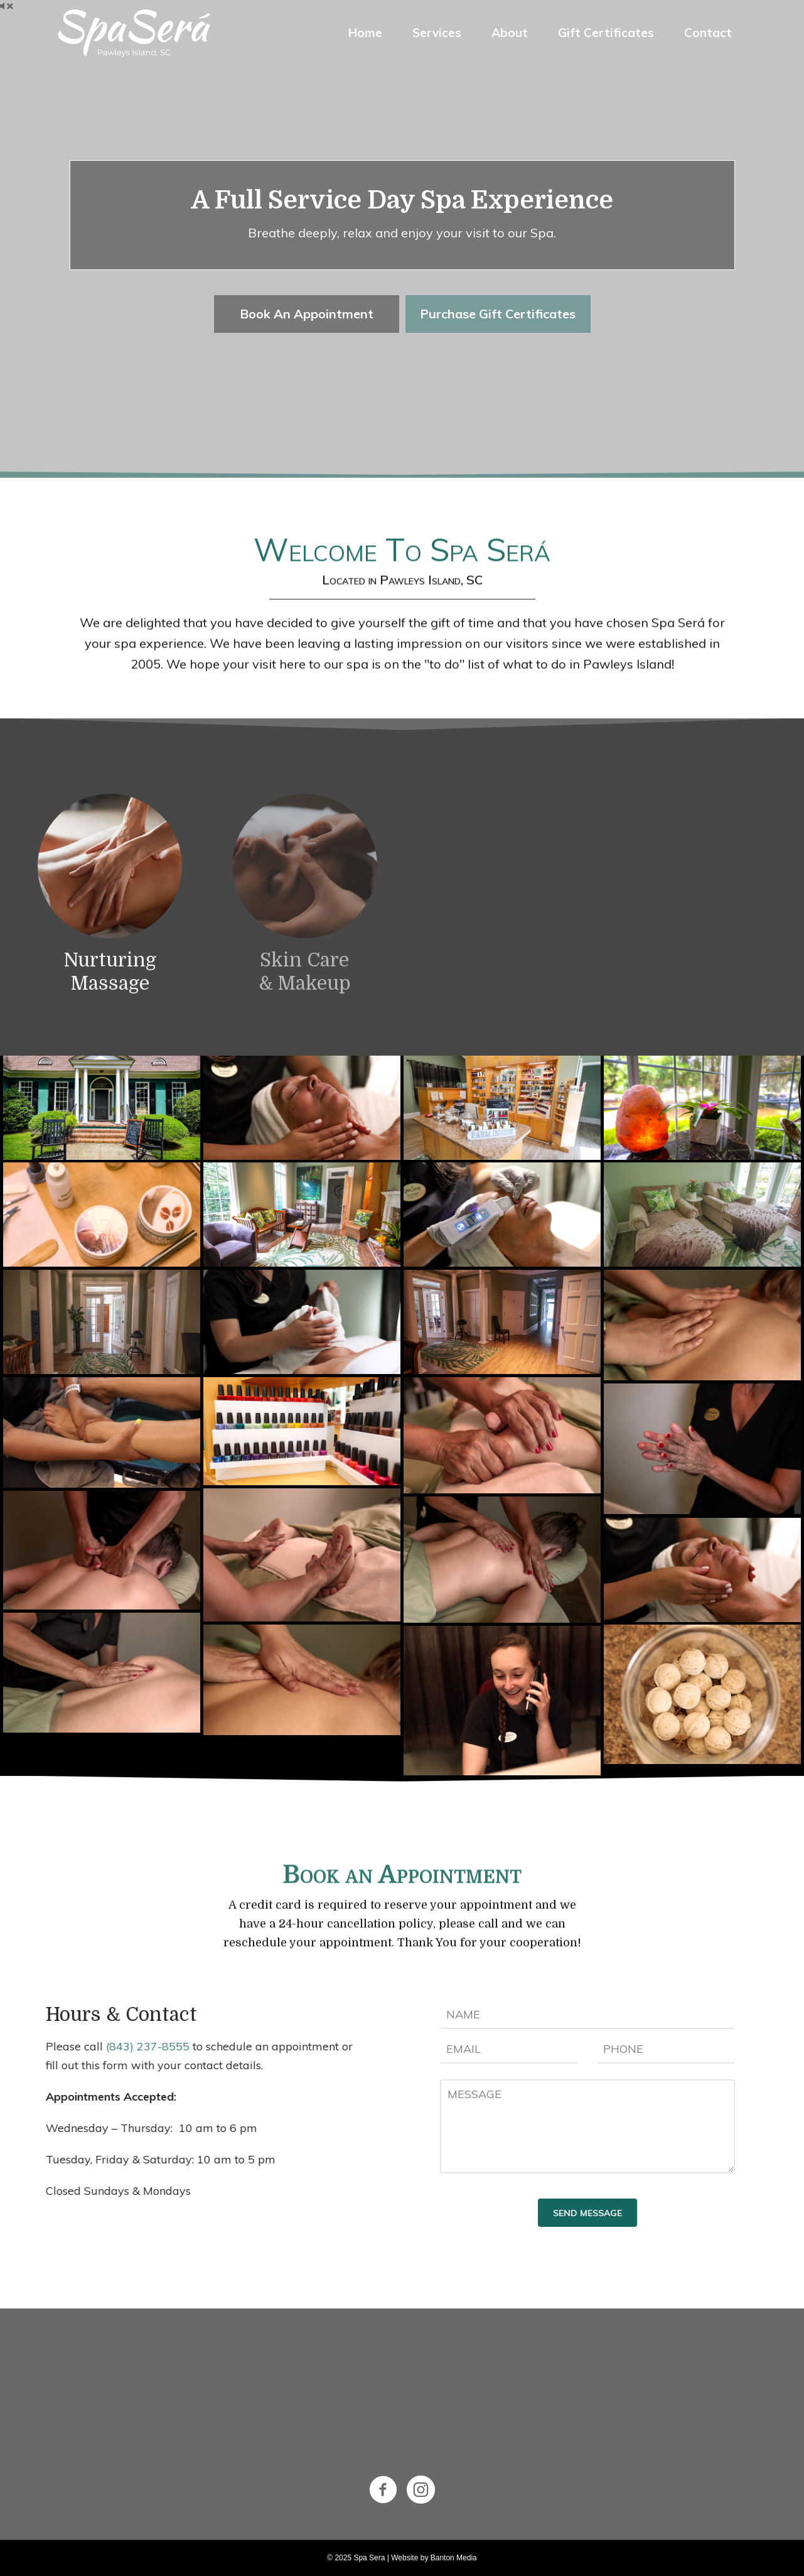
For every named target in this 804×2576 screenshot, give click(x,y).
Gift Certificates (606, 32)
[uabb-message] (587, 2126)
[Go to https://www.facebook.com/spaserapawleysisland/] (383, 2490)
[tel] (666, 2049)
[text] (587, 2015)
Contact (708, 32)
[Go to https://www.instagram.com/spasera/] (421, 2490)
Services (436, 32)
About (509, 32)
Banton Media (454, 2557)
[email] (509, 2049)
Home (365, 32)
